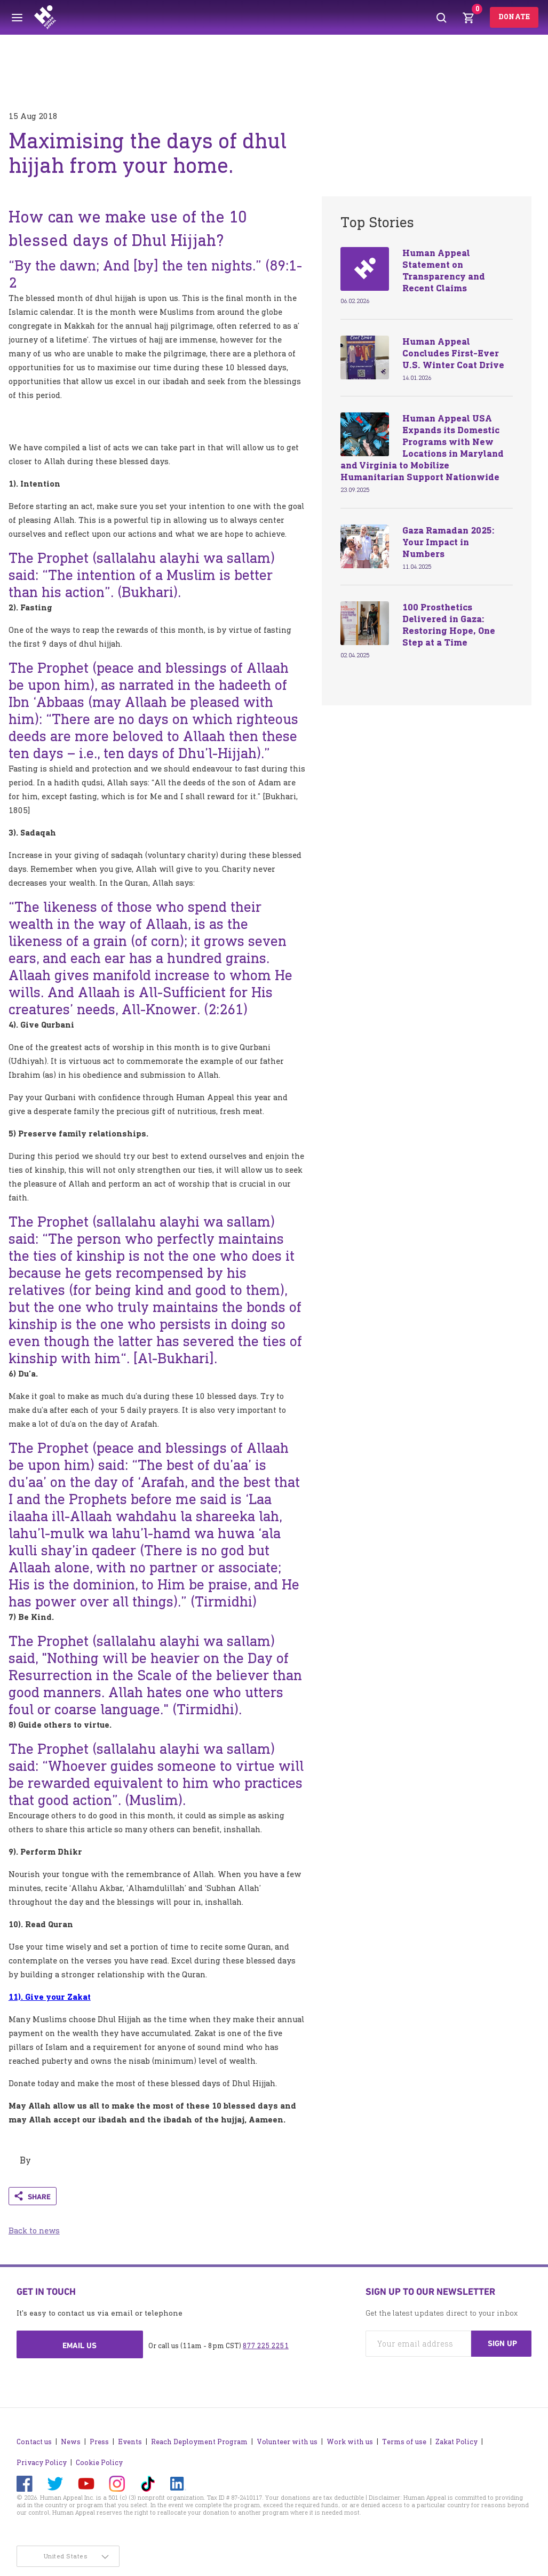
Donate (514, 16)
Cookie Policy (99, 2462)
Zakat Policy (456, 2441)
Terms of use (404, 2441)
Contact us (34, 2441)
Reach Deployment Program (199, 2441)
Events (130, 2441)
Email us (79, 2345)
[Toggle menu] (17, 17)
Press (99, 2441)
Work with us (350, 2441)
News (71, 2441)
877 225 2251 (266, 2345)
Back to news (34, 2230)
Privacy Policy (42, 2462)
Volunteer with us (287, 2441)
